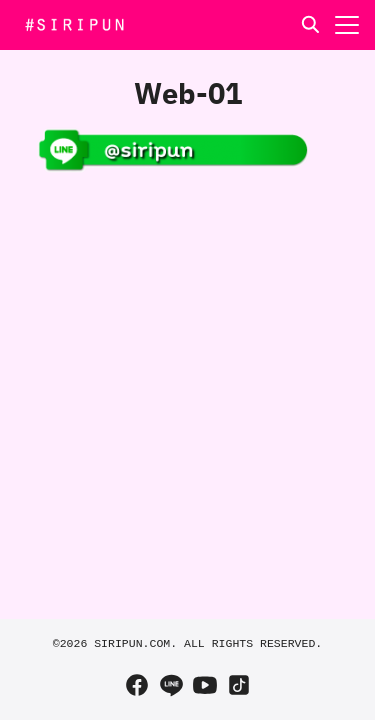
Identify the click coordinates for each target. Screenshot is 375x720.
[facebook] (137, 685)
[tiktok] (239, 685)
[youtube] (205, 685)
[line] (171, 685)
